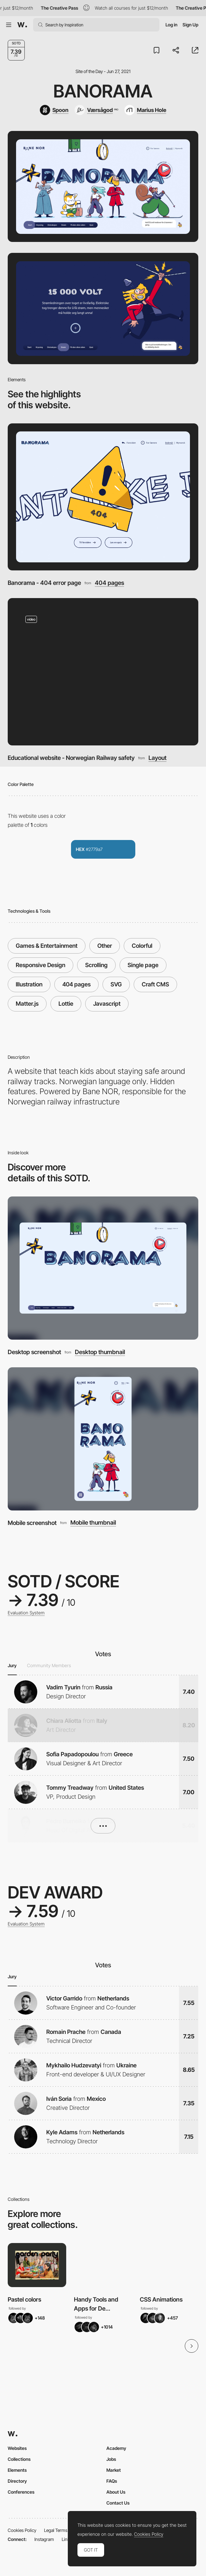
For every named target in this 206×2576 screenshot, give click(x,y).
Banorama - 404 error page (44, 582)
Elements (17, 2470)
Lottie (65, 1003)
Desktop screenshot (34, 1351)
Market (113, 2470)
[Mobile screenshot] (103, 1438)
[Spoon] (54, 110)
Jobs (111, 2459)
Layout (157, 758)
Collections (19, 2459)
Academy (116, 2448)
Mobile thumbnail (93, 1522)
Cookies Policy (22, 2530)
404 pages (109, 583)
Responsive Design (40, 965)
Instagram (44, 2539)
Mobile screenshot (32, 1522)
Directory (17, 2481)
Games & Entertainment (46, 945)
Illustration (29, 984)
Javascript (107, 1003)
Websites (17, 2448)
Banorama (103, 91)
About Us (115, 2492)
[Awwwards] (22, 24)
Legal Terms (55, 2530)
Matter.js (27, 1003)
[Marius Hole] (145, 110)
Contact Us (118, 2503)
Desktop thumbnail (100, 1352)
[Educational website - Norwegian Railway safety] (103, 671)
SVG (116, 984)
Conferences (21, 2492)
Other (104, 945)
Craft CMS (155, 984)
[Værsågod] (96, 110)
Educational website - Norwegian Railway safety (71, 757)
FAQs (111, 2481)
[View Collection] (37, 2265)
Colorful (142, 945)
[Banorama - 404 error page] (103, 496)
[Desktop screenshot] (103, 1268)
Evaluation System (26, 1613)
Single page (143, 965)
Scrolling (96, 965)
